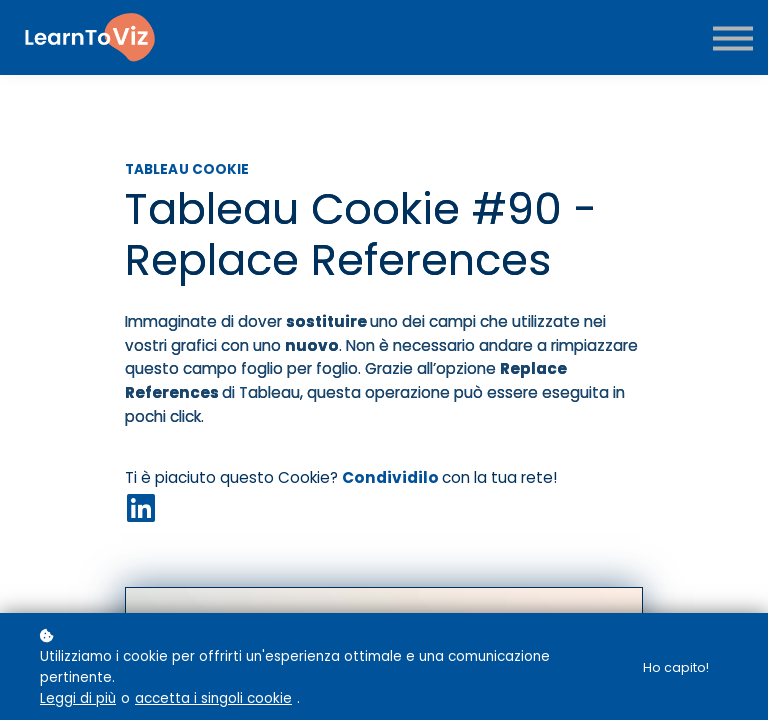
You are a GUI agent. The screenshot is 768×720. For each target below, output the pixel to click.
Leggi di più (78, 698)
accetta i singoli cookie (213, 698)
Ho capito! (676, 667)
